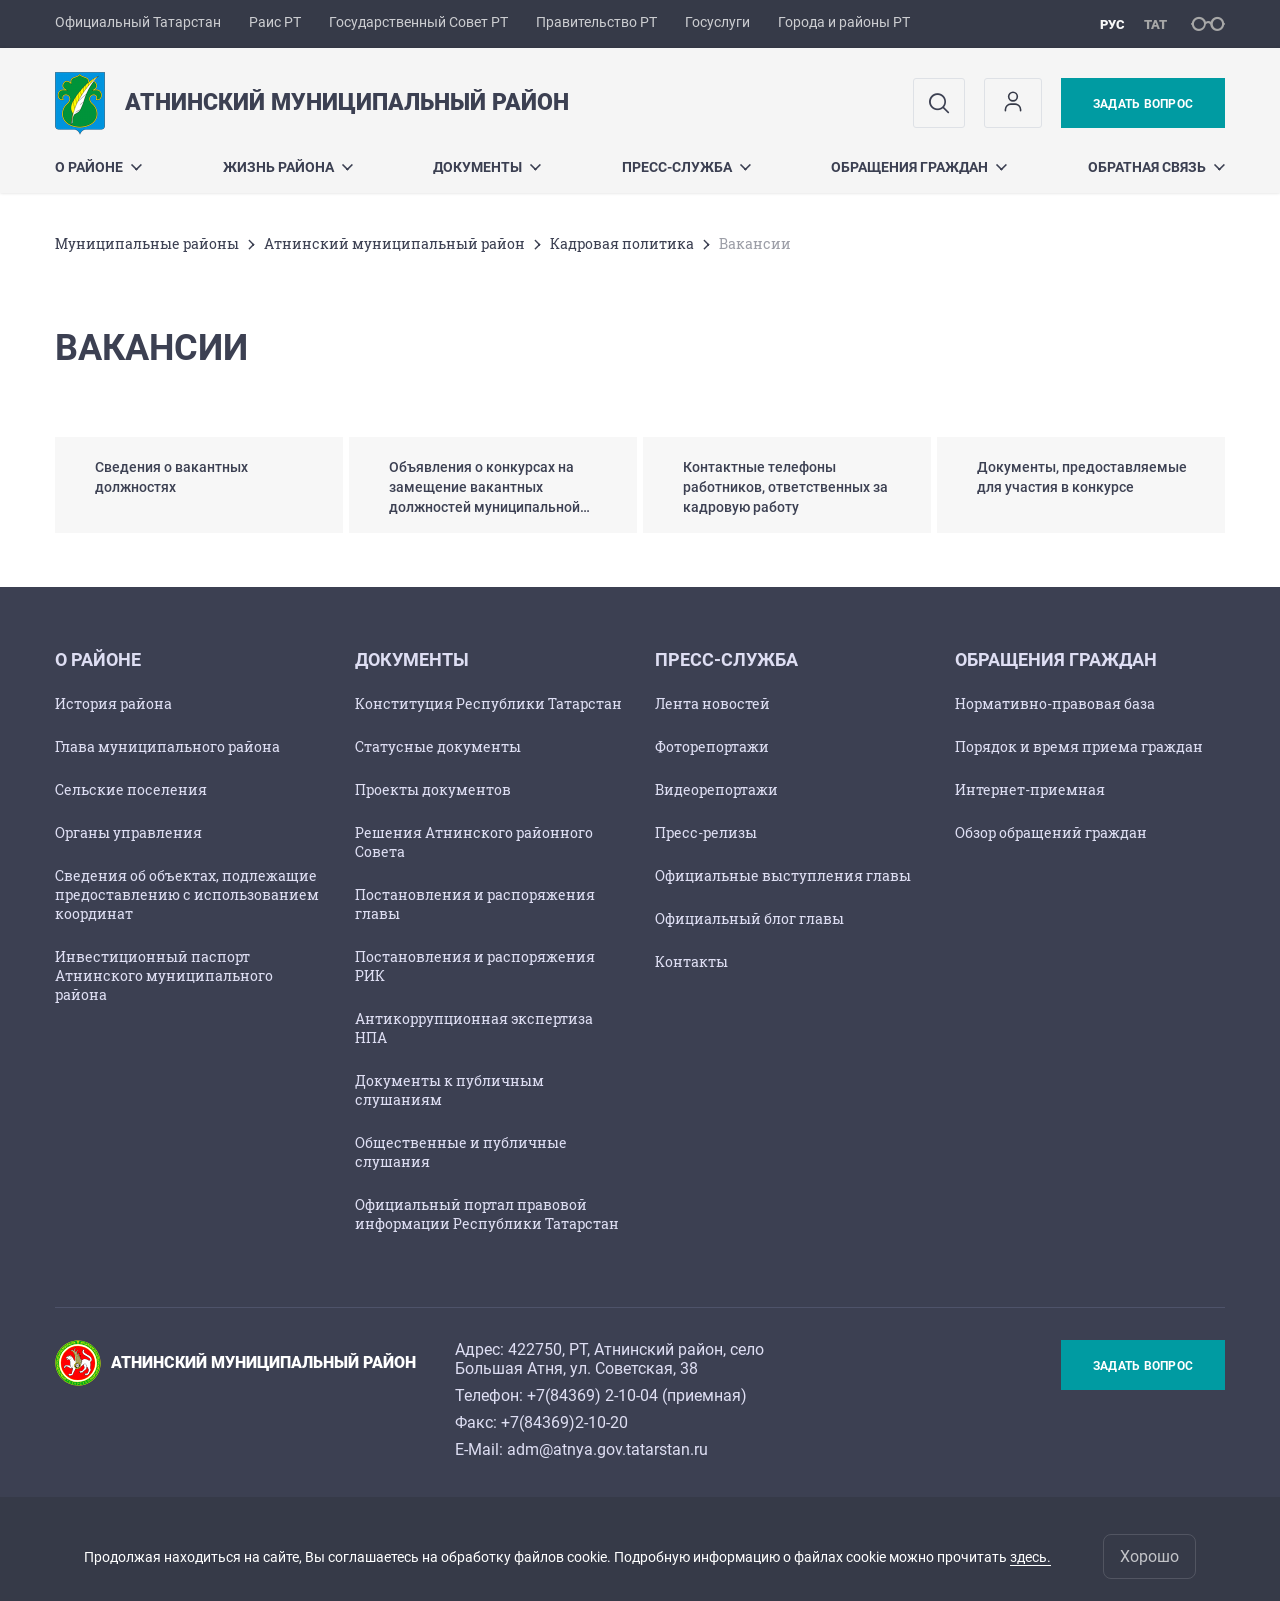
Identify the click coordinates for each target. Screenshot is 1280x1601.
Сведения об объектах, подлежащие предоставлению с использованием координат (187, 894)
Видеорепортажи (716, 789)
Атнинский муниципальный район (394, 243)
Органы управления (128, 832)
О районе (98, 167)
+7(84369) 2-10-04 (592, 1395)
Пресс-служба (686, 167)
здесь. (1030, 1557)
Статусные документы (438, 746)
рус (1112, 24)
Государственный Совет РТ (418, 22)
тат (1155, 24)
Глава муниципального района (167, 746)
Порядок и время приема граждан (1079, 746)
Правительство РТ (596, 22)
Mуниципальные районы (147, 243)
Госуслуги (717, 22)
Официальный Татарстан (138, 22)
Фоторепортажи (712, 746)
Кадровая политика (622, 243)
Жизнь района (288, 167)
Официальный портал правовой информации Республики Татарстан (487, 1214)
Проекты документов (433, 789)
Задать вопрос (1143, 104)
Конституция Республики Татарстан (488, 703)
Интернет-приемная (1030, 789)
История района (113, 703)
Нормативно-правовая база (1055, 703)
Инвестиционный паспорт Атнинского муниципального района (164, 975)
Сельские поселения (131, 789)
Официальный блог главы (749, 918)
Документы (487, 167)
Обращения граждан (919, 167)
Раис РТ (275, 22)
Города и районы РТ (844, 22)
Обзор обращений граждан (1051, 832)
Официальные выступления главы (783, 875)
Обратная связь (1156, 167)
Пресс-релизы (706, 832)
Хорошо (1149, 1556)
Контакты (691, 961)
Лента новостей (712, 703)
